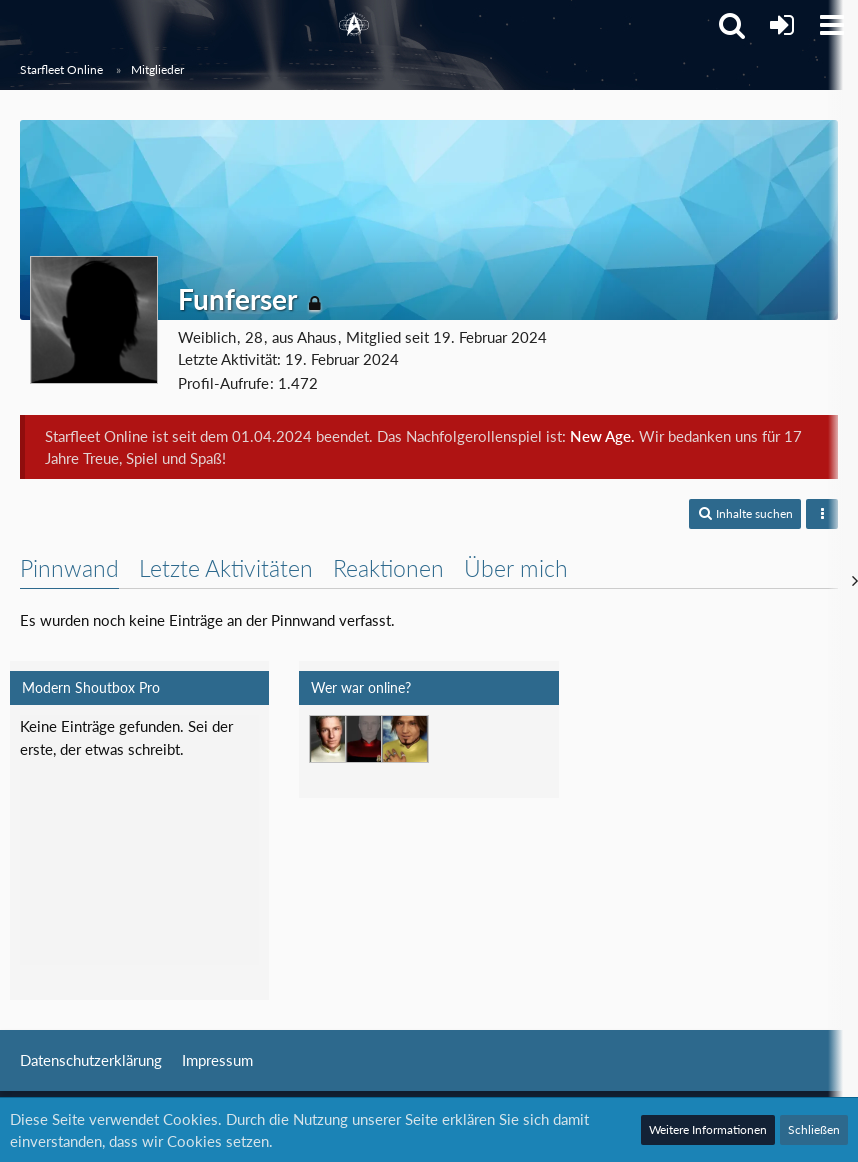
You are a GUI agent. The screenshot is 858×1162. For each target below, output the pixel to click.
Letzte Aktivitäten (226, 568)
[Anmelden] (782, 25)
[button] (832, 25)
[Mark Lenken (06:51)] (405, 739)
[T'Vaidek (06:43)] (369, 739)
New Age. (602, 436)
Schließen (814, 1129)
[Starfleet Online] (354, 25)
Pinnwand (69, 568)
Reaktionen (388, 568)
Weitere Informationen (708, 1129)
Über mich (516, 568)
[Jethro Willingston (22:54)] (333, 739)
